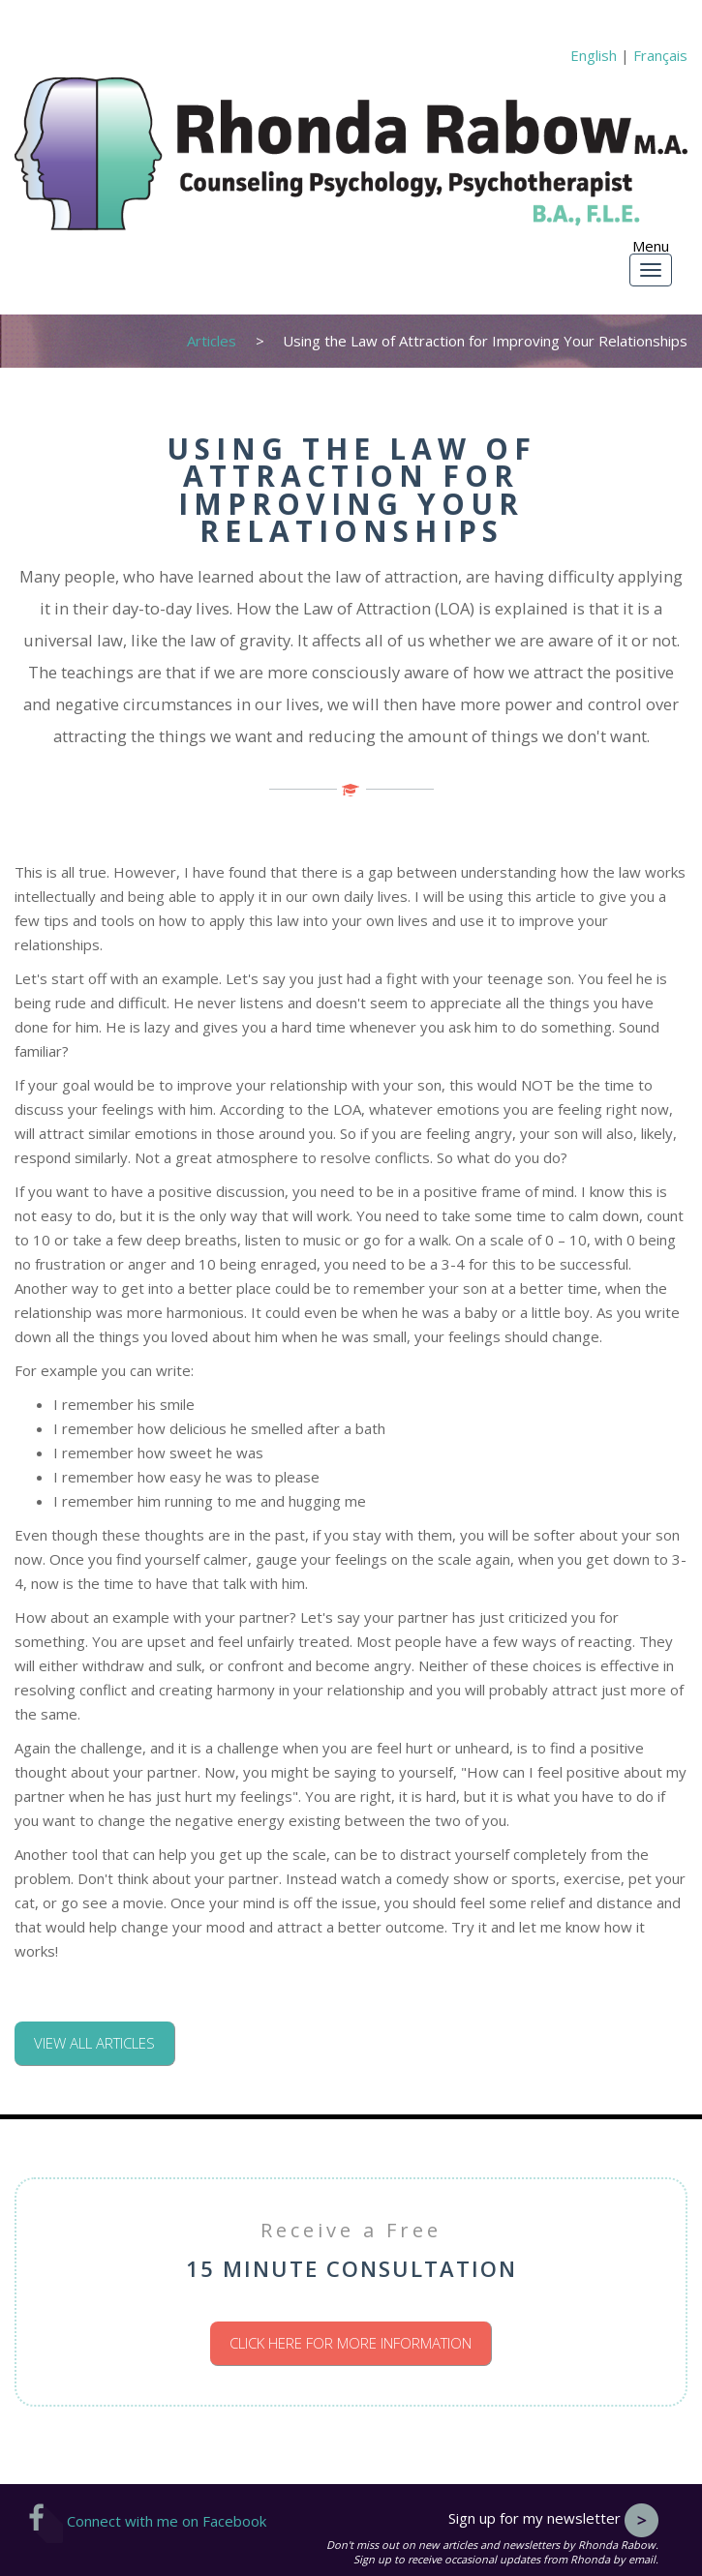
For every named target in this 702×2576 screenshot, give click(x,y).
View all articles (94, 2042)
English (593, 55)
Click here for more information (350, 2342)
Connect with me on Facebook (147, 2521)
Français (660, 55)
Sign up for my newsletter (553, 2518)
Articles (211, 340)
